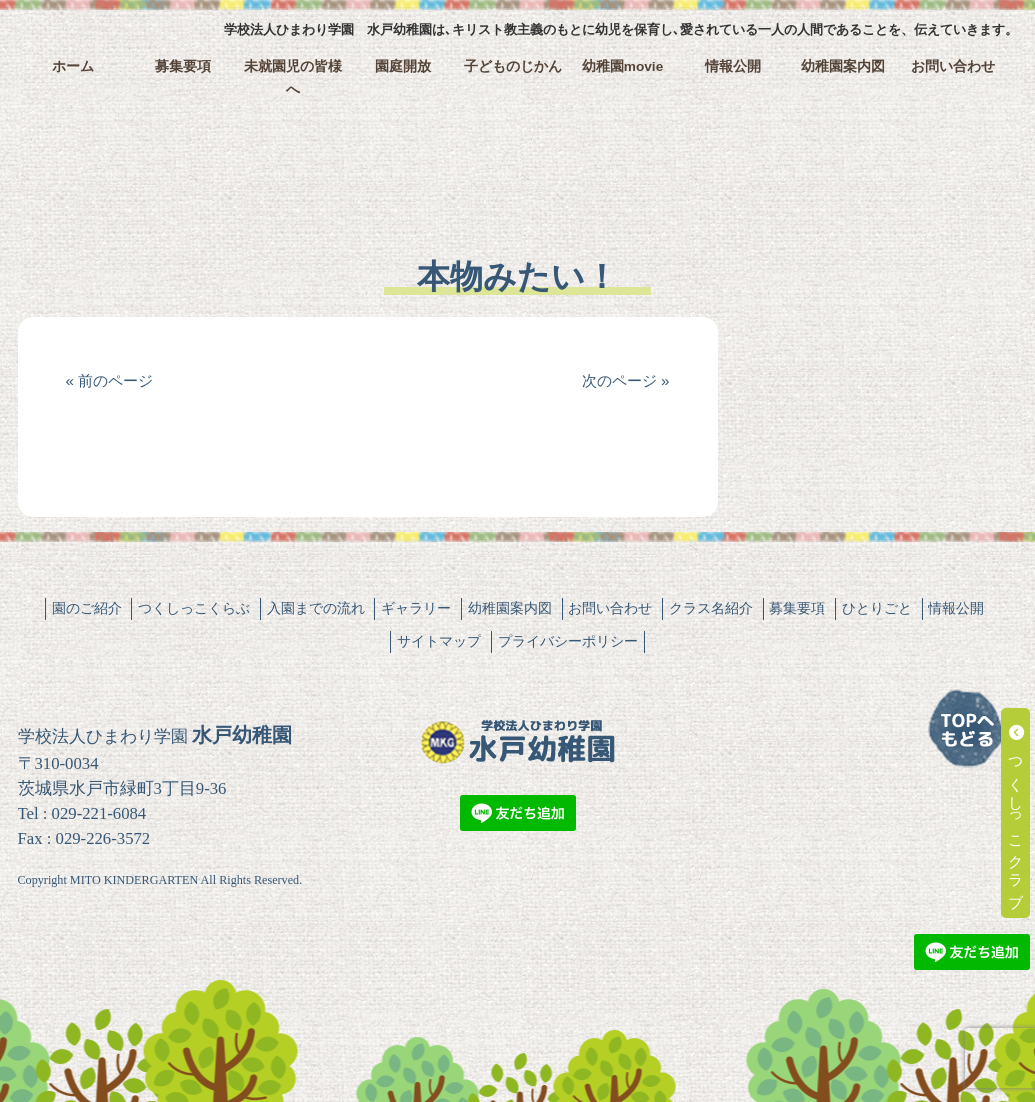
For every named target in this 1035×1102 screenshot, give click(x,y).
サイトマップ (439, 641)
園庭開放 (403, 66)
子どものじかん (513, 66)
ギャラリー (416, 608)
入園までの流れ (316, 608)
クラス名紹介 (711, 608)
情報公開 (733, 66)
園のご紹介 (87, 608)
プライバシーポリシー (568, 641)
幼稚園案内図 (843, 66)
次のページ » (626, 380)
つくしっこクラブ (1016, 813)
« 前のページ (110, 380)
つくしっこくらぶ (194, 608)
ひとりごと (877, 608)
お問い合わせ (953, 66)
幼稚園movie (623, 66)
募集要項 (183, 66)
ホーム (73, 66)
